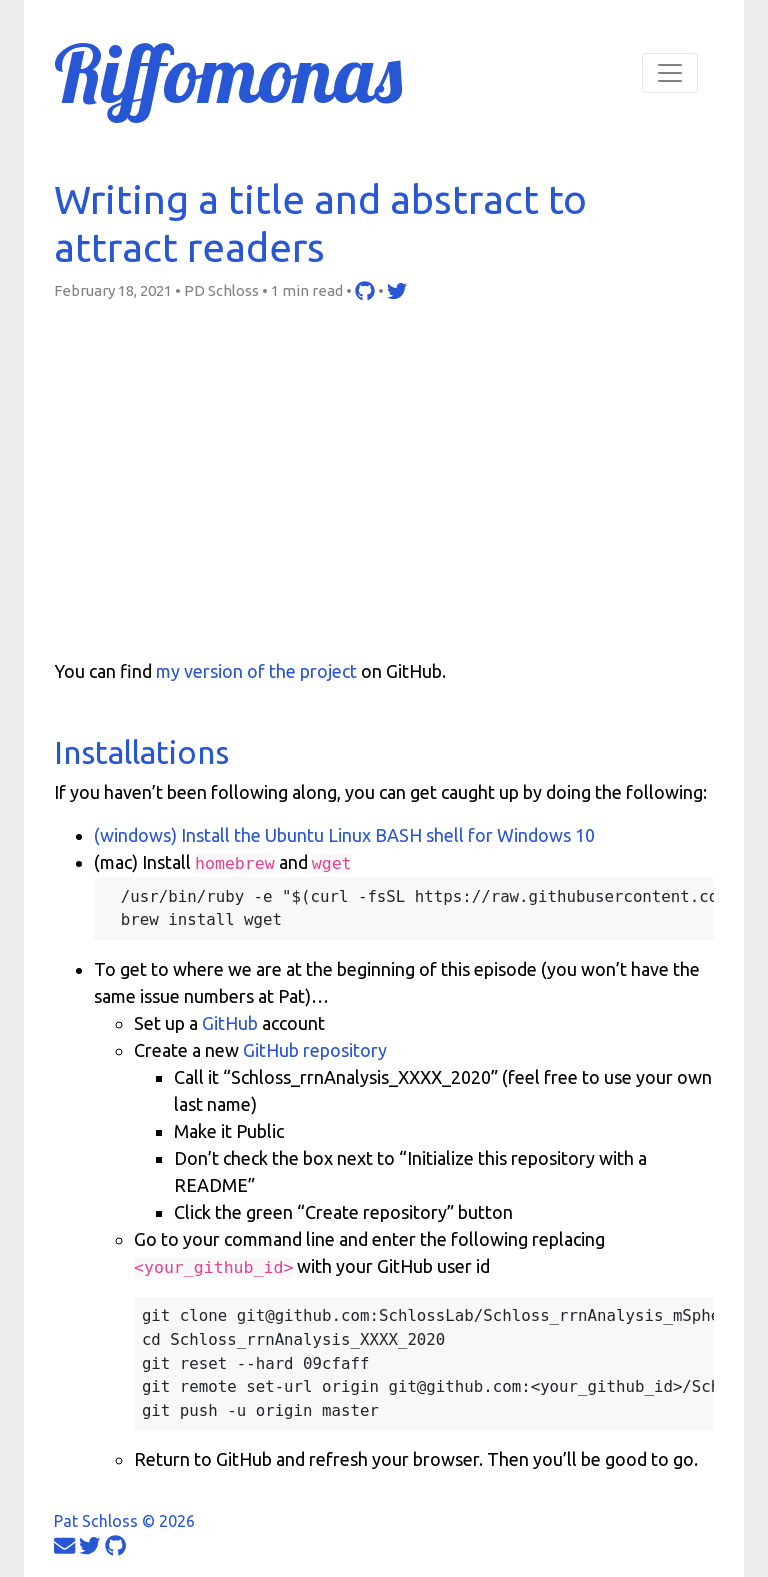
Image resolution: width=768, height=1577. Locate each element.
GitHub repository (315, 1050)
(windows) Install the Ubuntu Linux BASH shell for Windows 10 (344, 835)
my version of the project (256, 671)
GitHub (230, 1023)
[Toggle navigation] (670, 73)
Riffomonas (228, 73)
